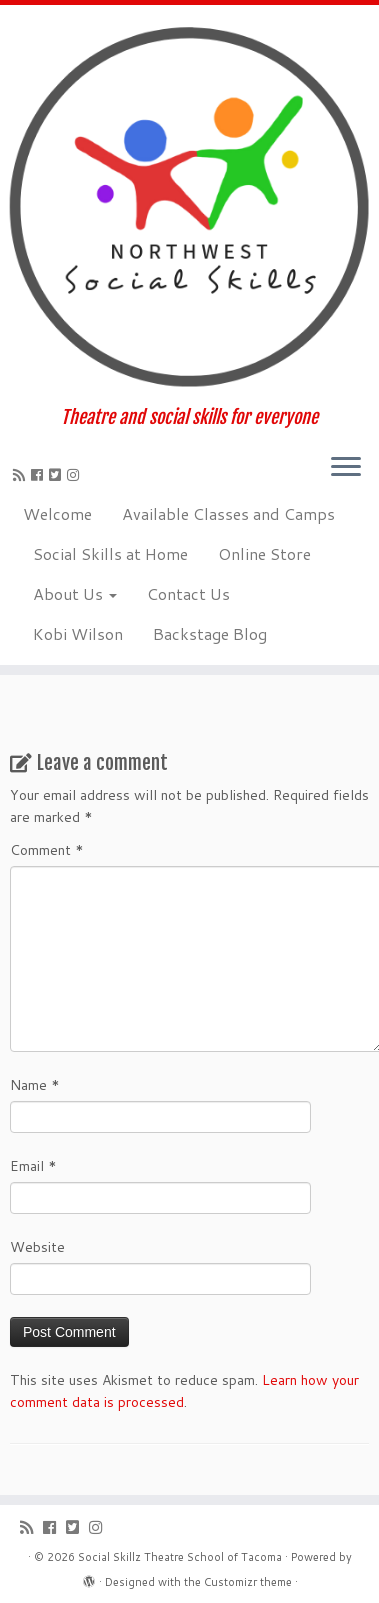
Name (35, 1085)
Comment (47, 850)
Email (33, 1166)
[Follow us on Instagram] (76, 475)
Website (37, 1247)
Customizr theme (248, 1582)
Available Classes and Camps (228, 513)
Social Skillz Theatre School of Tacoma (180, 1557)
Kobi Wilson (78, 633)
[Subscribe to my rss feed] (22, 475)
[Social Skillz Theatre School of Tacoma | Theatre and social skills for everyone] (189, 206)
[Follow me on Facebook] (40, 475)
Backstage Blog (210, 633)
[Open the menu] (346, 469)
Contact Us (188, 593)
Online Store (264, 553)
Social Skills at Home (110, 553)
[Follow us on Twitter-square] (58, 475)
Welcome (57, 513)
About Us (75, 593)
